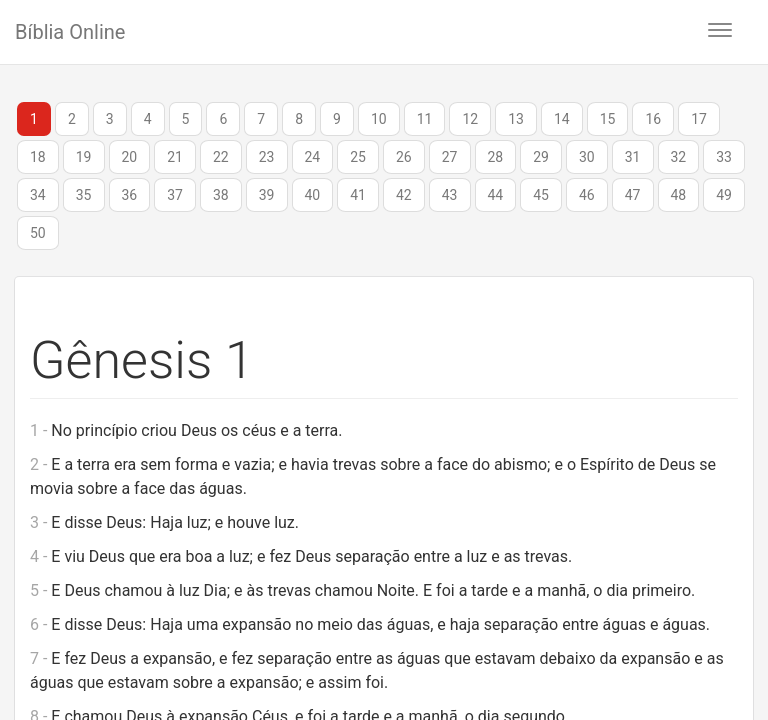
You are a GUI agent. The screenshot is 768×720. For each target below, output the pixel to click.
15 (608, 119)
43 (450, 195)
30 (587, 157)
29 (541, 157)
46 (587, 195)
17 (699, 119)
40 (313, 195)
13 (516, 119)
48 (679, 195)
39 (267, 195)
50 (38, 233)
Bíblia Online (70, 32)
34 (38, 195)
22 (221, 157)
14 (562, 119)
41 (358, 195)
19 (84, 157)
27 (450, 157)
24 (313, 157)
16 (653, 119)
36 (130, 195)
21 (175, 157)
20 (130, 157)
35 (84, 195)
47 (633, 195)
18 (38, 157)
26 (404, 157)
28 (496, 157)
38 (221, 195)
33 (724, 157)
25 (358, 157)
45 (541, 195)
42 (404, 195)
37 (175, 195)
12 (470, 119)
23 (267, 157)
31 (633, 157)
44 (496, 195)
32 (679, 157)
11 (425, 119)
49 (724, 195)
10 (379, 119)
